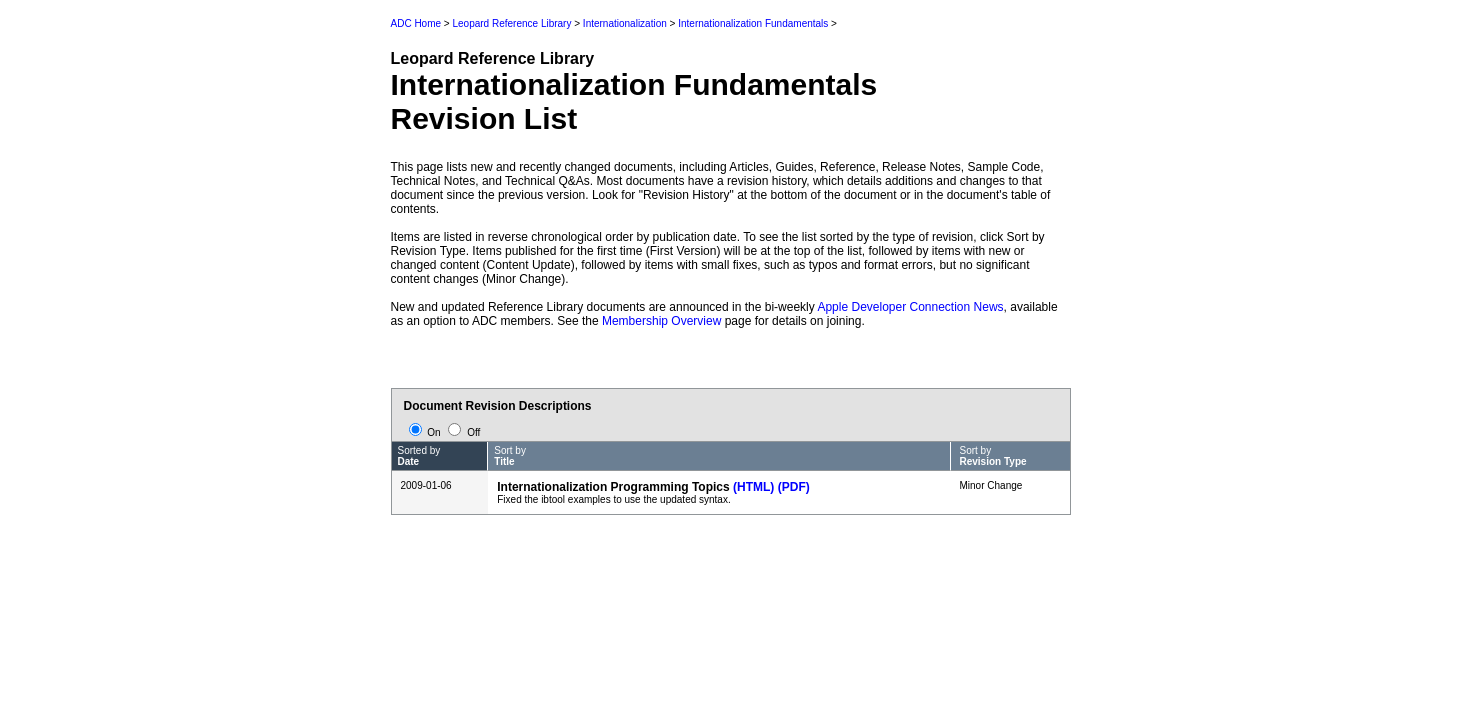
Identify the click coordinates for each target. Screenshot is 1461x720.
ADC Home (416, 23)
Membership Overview (661, 321)
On (426, 432)
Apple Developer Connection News (910, 307)
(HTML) (753, 487)
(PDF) (794, 487)
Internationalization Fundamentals (753, 23)
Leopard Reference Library (511, 23)
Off (464, 432)
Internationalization (625, 23)
